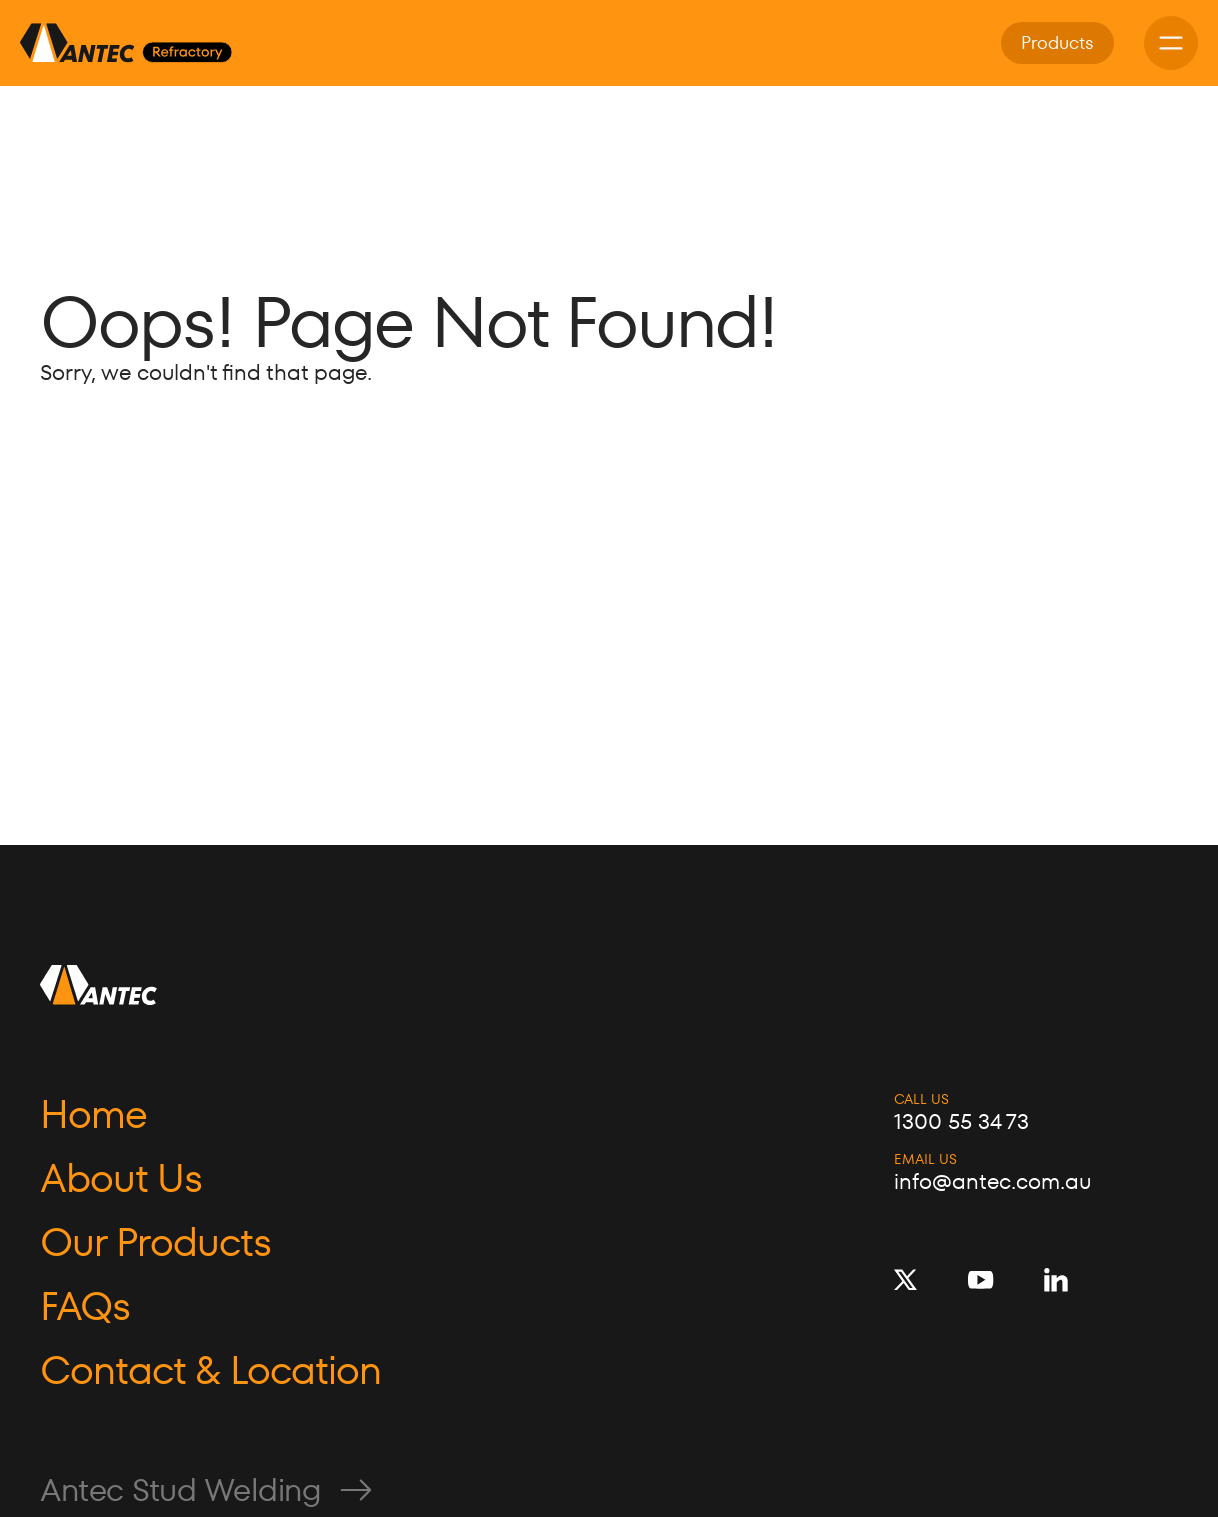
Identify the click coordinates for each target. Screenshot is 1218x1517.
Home (93, 1114)
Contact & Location (210, 1370)
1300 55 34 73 (961, 1122)
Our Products (155, 1242)
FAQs (85, 1306)
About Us (121, 1178)
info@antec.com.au (992, 1182)
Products (1057, 42)
